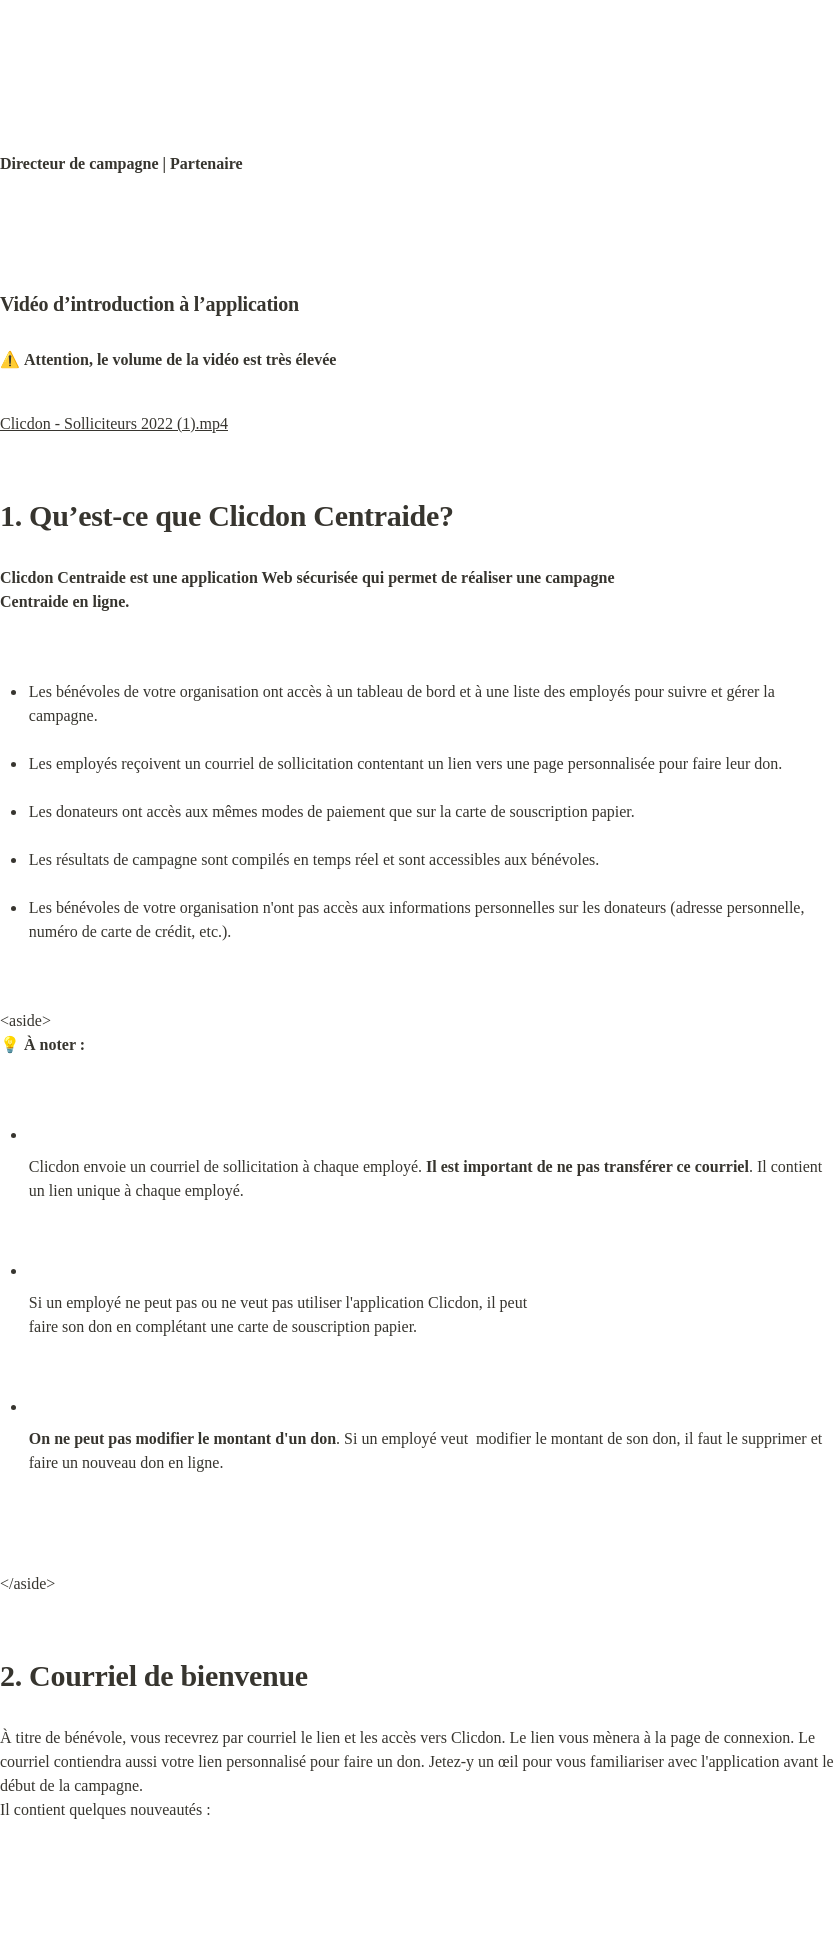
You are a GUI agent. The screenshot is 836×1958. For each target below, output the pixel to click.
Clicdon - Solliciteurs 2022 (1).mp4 (114, 423)
